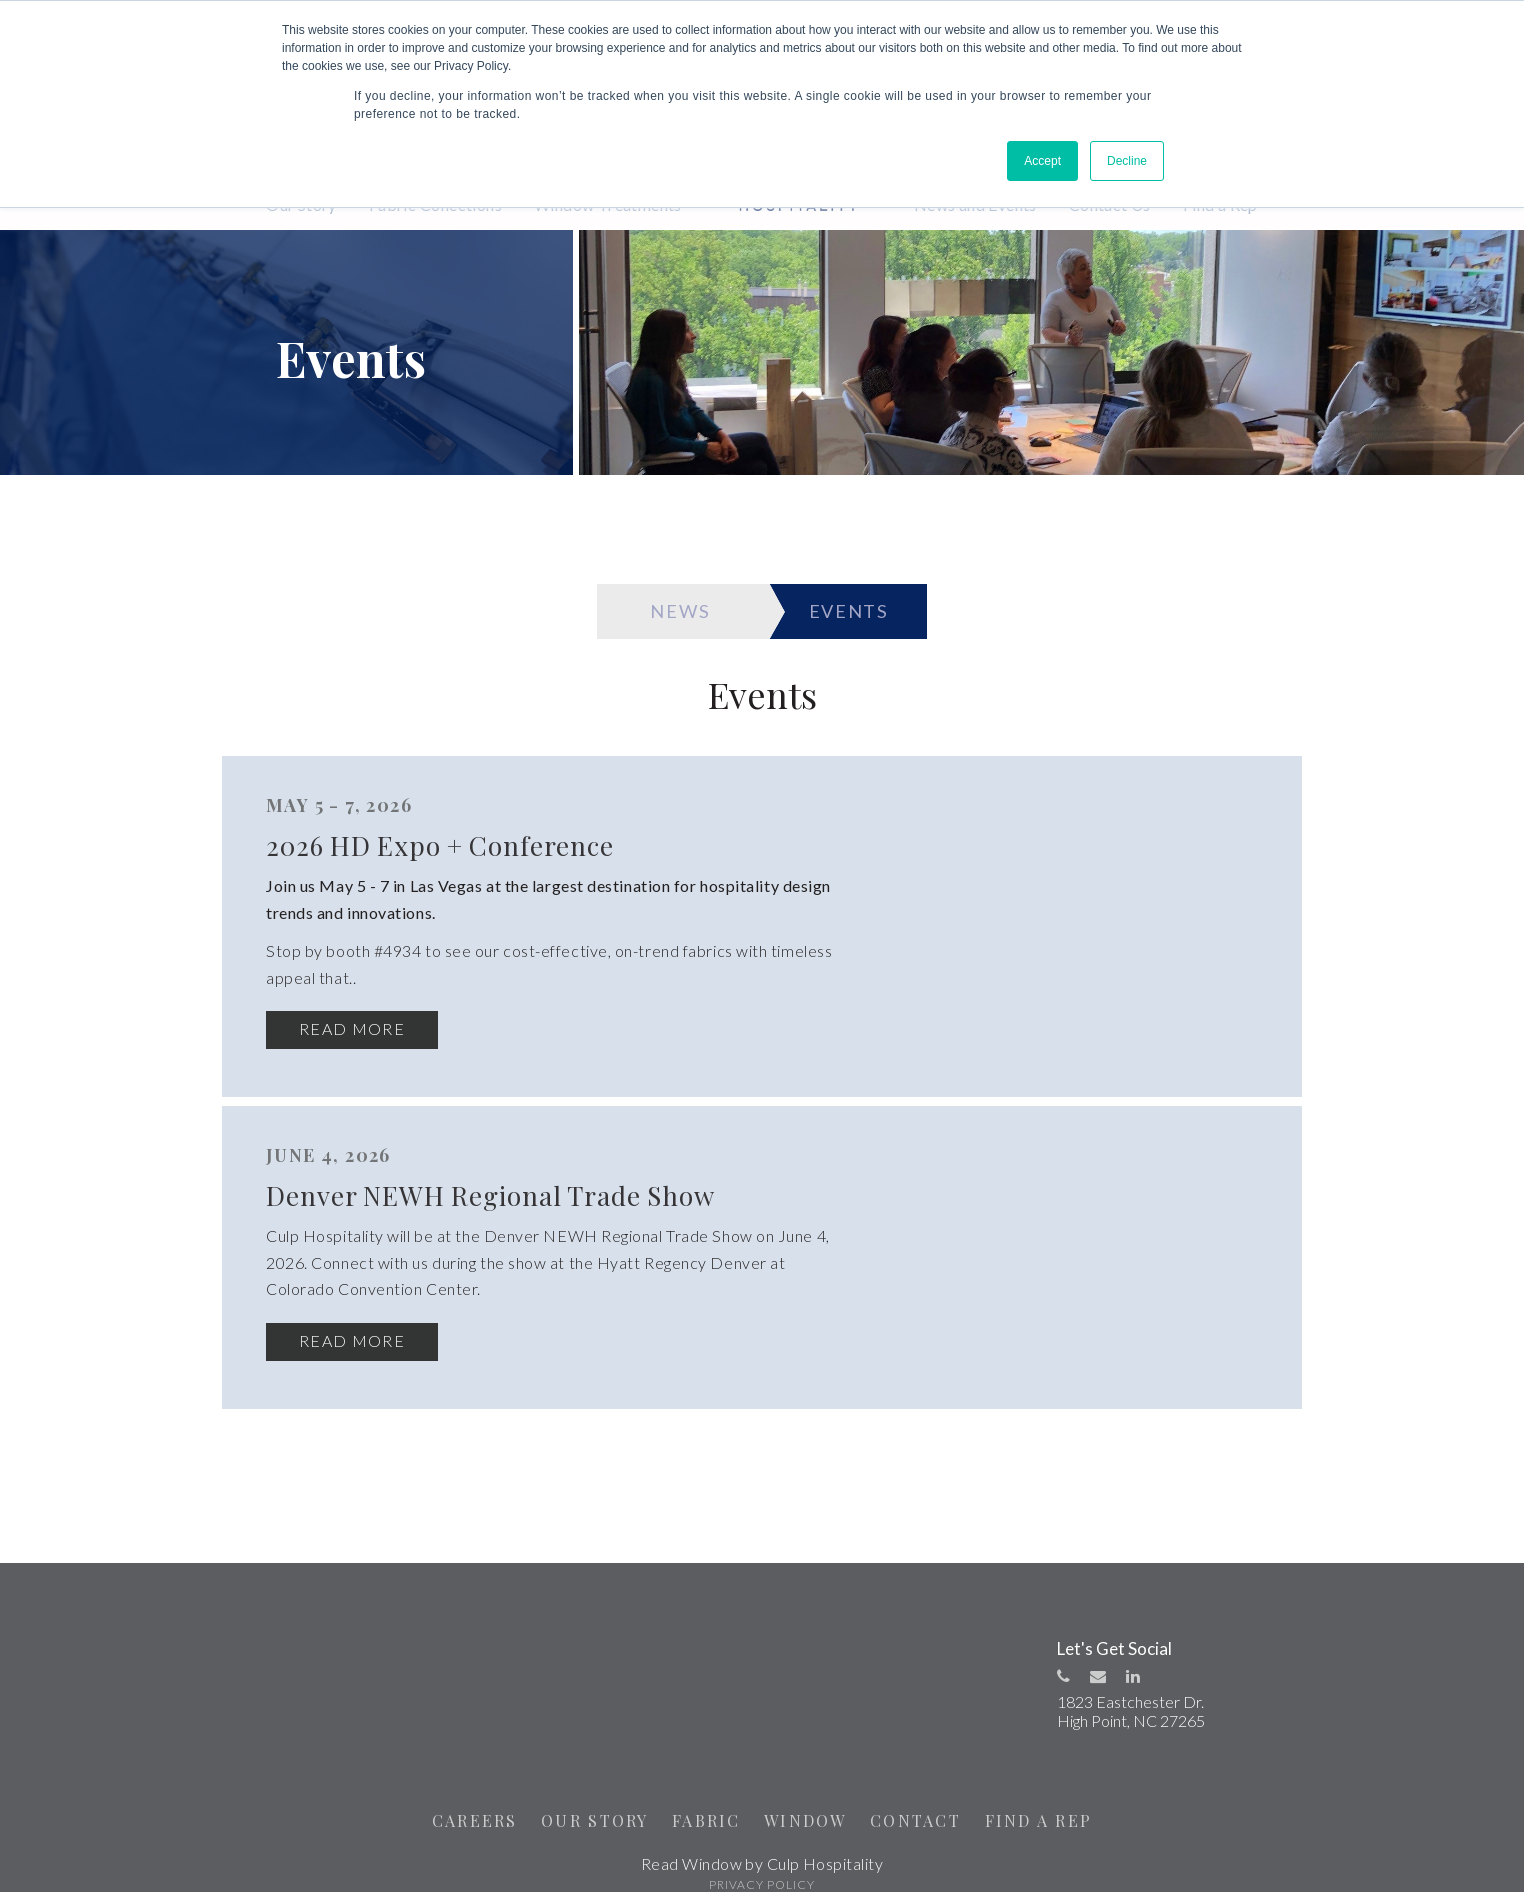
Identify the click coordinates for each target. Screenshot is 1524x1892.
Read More (773, 1035)
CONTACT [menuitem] (922, 1800)
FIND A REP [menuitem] (1051, 1800)
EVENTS (861, 615)
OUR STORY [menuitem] (587, 1800)
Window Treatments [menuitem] (608, 204)
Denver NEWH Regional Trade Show (934, 1201)
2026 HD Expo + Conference (875, 851)
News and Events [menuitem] (975, 204)
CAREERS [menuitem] (460, 1800)
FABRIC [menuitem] (703, 1800)
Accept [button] (1042, 161)
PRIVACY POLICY (762, 1864)
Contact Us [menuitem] (1110, 204)
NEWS (670, 615)
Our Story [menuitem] (301, 204)
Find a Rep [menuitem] (1220, 204)
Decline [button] (1127, 161)
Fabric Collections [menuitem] (435, 204)
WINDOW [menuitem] (807, 1800)
